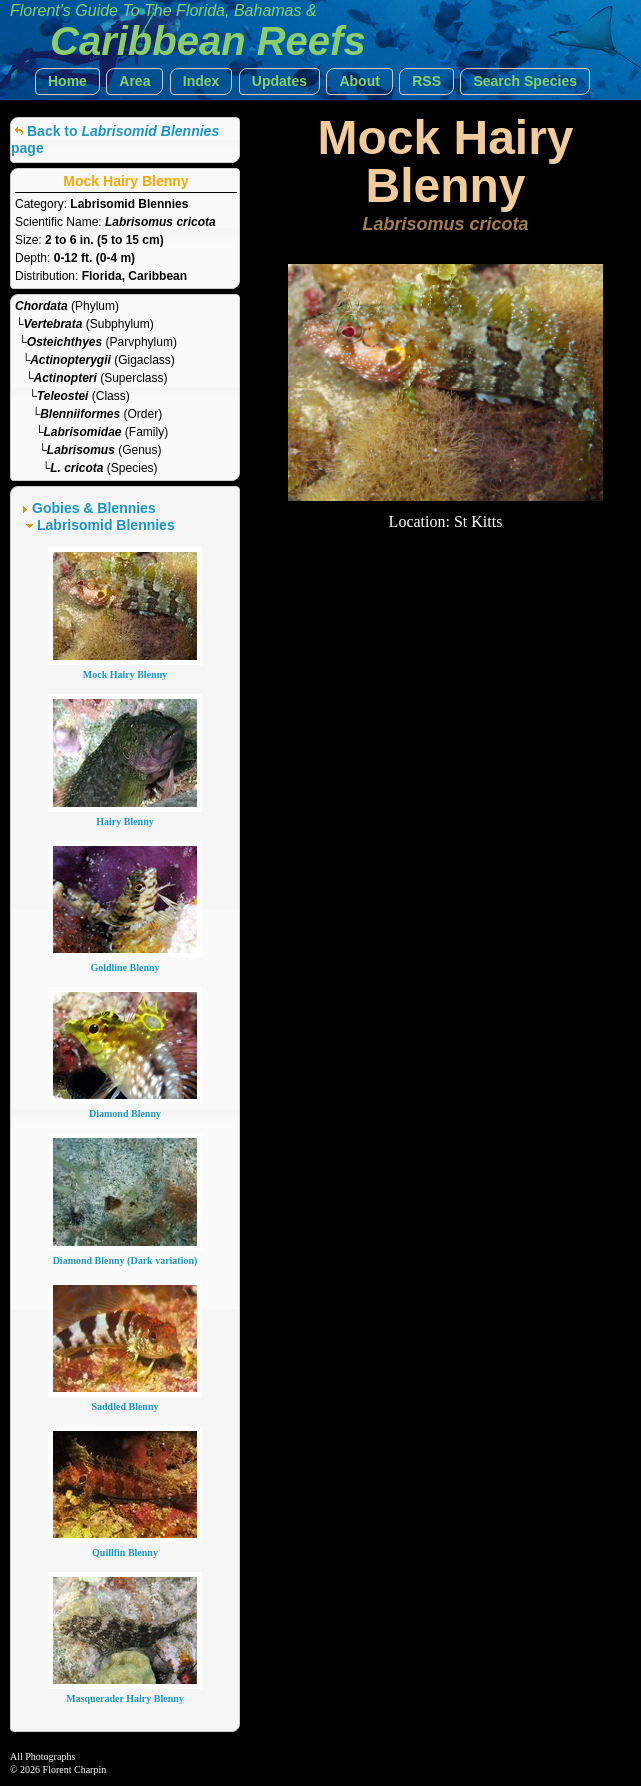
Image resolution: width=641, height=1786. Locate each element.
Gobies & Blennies (94, 508)
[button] (67, 81)
